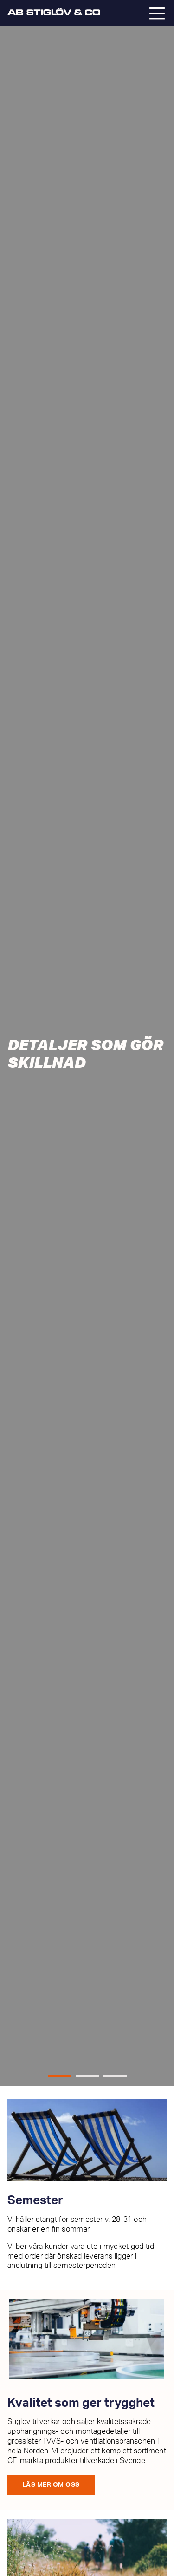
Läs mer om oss (51, 2485)
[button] (59, 2076)
